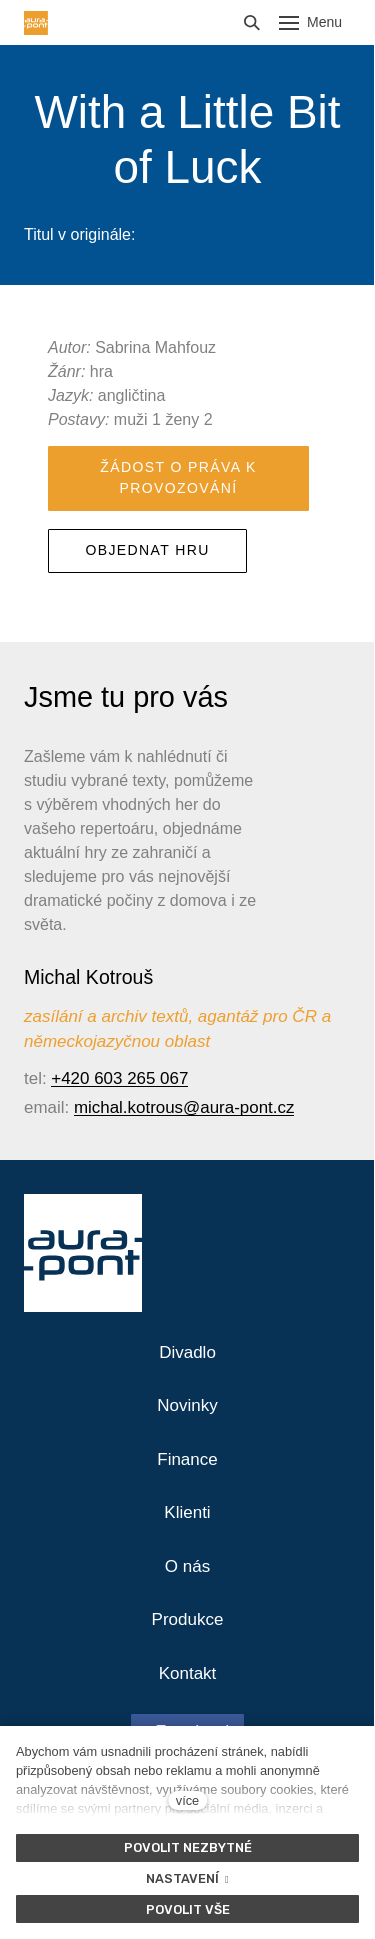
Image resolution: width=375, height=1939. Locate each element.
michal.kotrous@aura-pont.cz (184, 1107)
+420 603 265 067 (119, 1078)
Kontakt (188, 1673)
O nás (187, 1566)
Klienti (187, 1512)
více (187, 1800)
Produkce (188, 1619)
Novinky (187, 1405)
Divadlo (187, 1352)
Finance (187, 1459)
